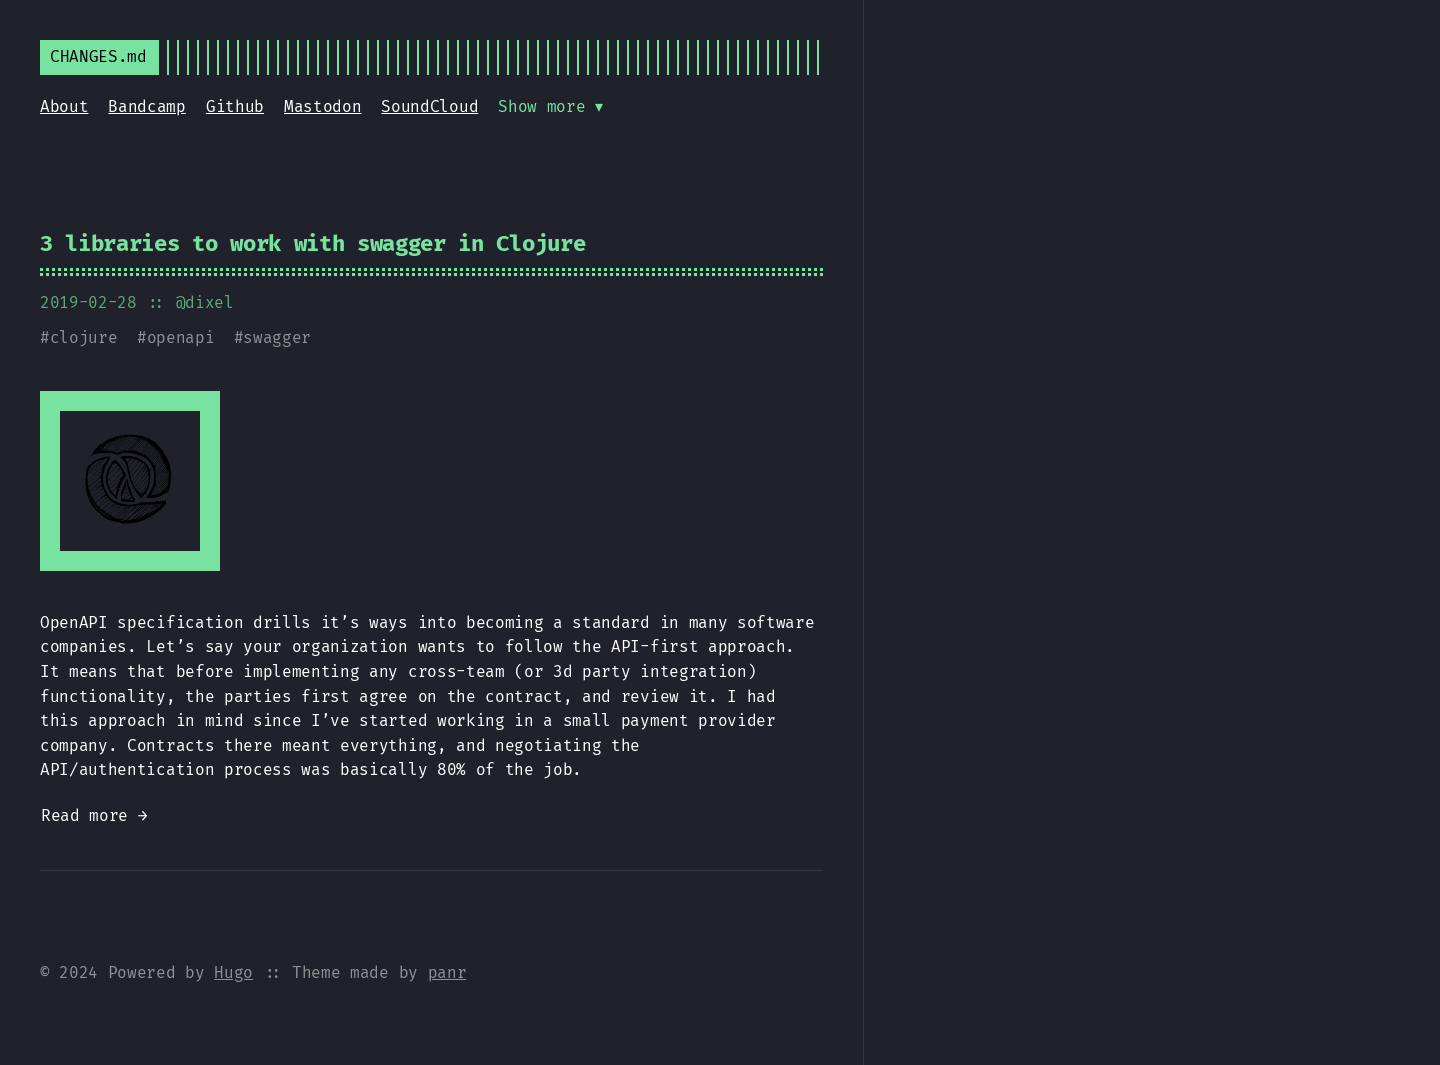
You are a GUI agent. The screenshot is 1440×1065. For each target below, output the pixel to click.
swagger (277, 337)
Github (235, 106)
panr (447, 972)
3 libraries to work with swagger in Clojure (312, 243)
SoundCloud (429, 106)
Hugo (233, 972)
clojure (84, 337)
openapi (181, 337)
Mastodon (322, 106)
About (64, 106)
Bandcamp (146, 106)
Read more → (94, 815)
